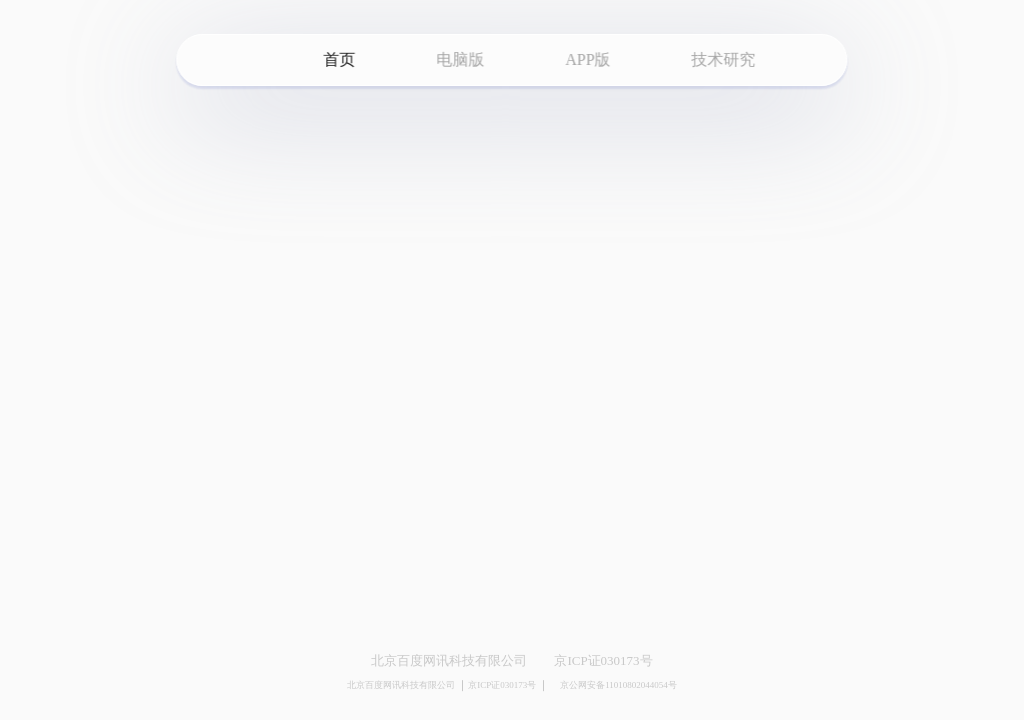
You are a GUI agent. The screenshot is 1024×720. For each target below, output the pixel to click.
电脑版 (460, 59)
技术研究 (724, 59)
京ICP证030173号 (603, 660)
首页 (339, 59)
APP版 (587, 59)
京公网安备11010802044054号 (613, 686)
